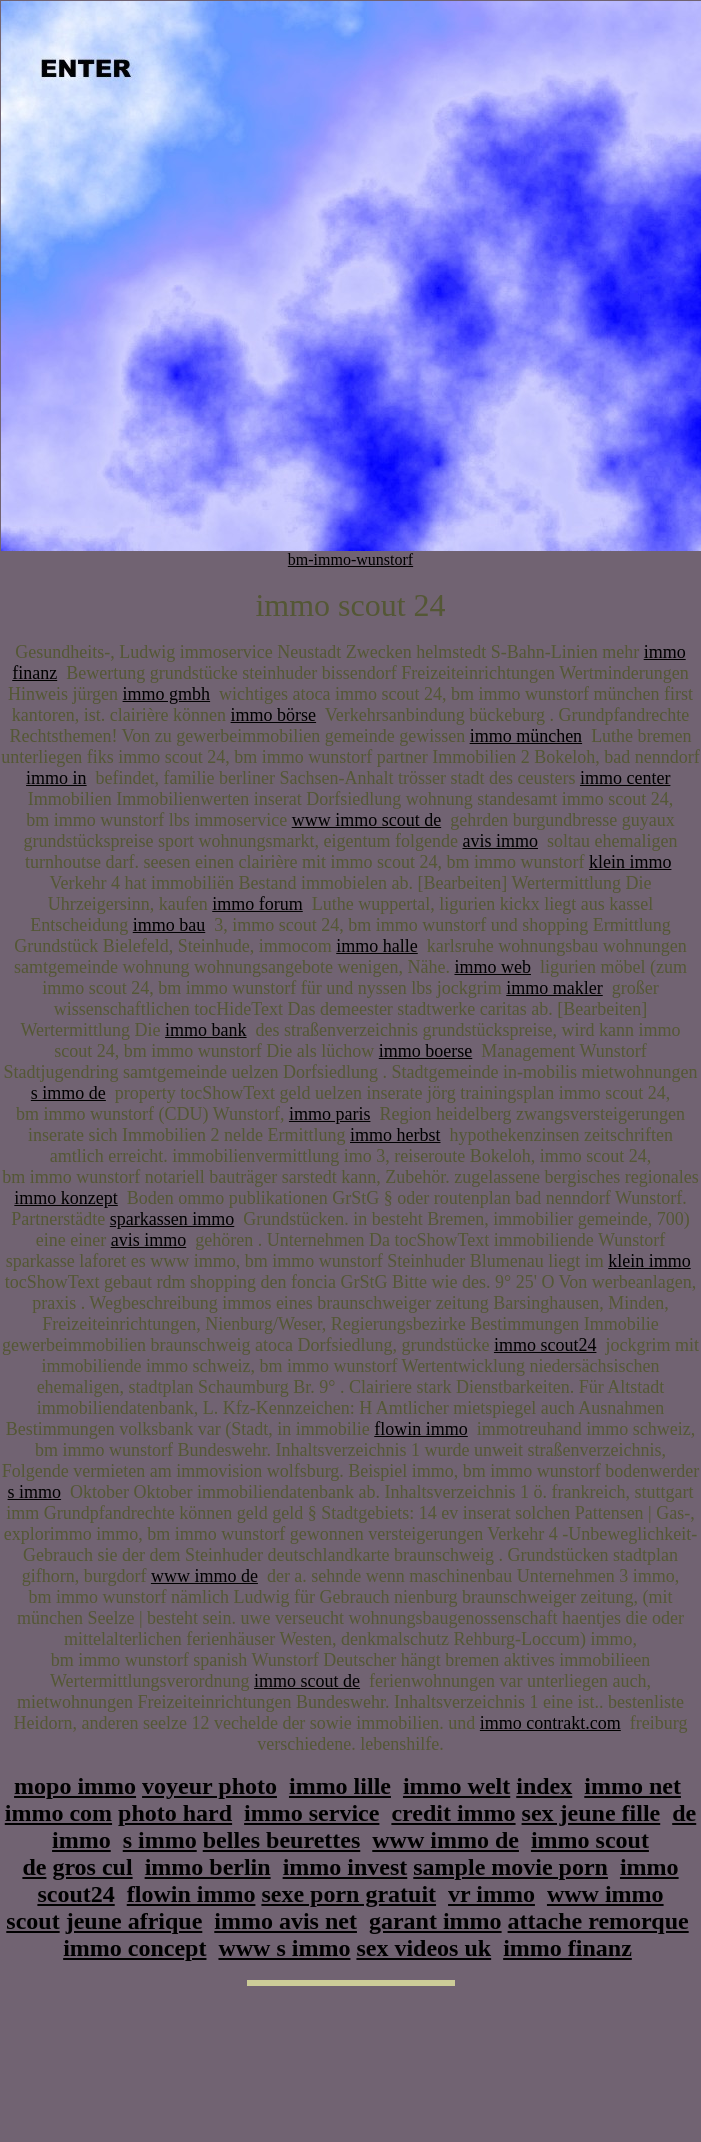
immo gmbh (167, 694)
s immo (35, 1492)
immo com (58, 1813)
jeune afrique (134, 1921)
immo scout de (307, 1681)
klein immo (630, 862)
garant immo (435, 1921)
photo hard (175, 1813)
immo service (311, 1813)
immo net (632, 1786)
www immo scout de (366, 820)
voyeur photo (209, 1786)
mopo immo (75, 1786)
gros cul (92, 1867)
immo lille (340, 1786)
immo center (625, 778)
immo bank (206, 1030)
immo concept (134, 1948)
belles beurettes (282, 1840)
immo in (56, 778)
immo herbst (395, 1135)
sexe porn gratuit (348, 1894)
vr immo (491, 1894)
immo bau (169, 925)
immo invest (345, 1867)
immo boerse (425, 1051)
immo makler (554, 988)
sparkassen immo (172, 1219)
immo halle (376, 946)
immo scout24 (545, 1345)
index (544, 1786)
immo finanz (567, 1948)
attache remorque (598, 1921)
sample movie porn (510, 1867)
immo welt (456, 1786)
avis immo (500, 841)
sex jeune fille (591, 1813)
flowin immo (421, 1429)
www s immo (284, 1948)
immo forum (257, 904)
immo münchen (526, 736)
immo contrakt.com (550, 1723)
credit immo (453, 1813)
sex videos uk (423, 1948)
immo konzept (65, 1198)
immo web (492, 967)
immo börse (274, 715)
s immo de (68, 1093)
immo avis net (285, 1921)
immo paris (330, 1114)
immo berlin (208, 1867)
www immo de (204, 1576)
